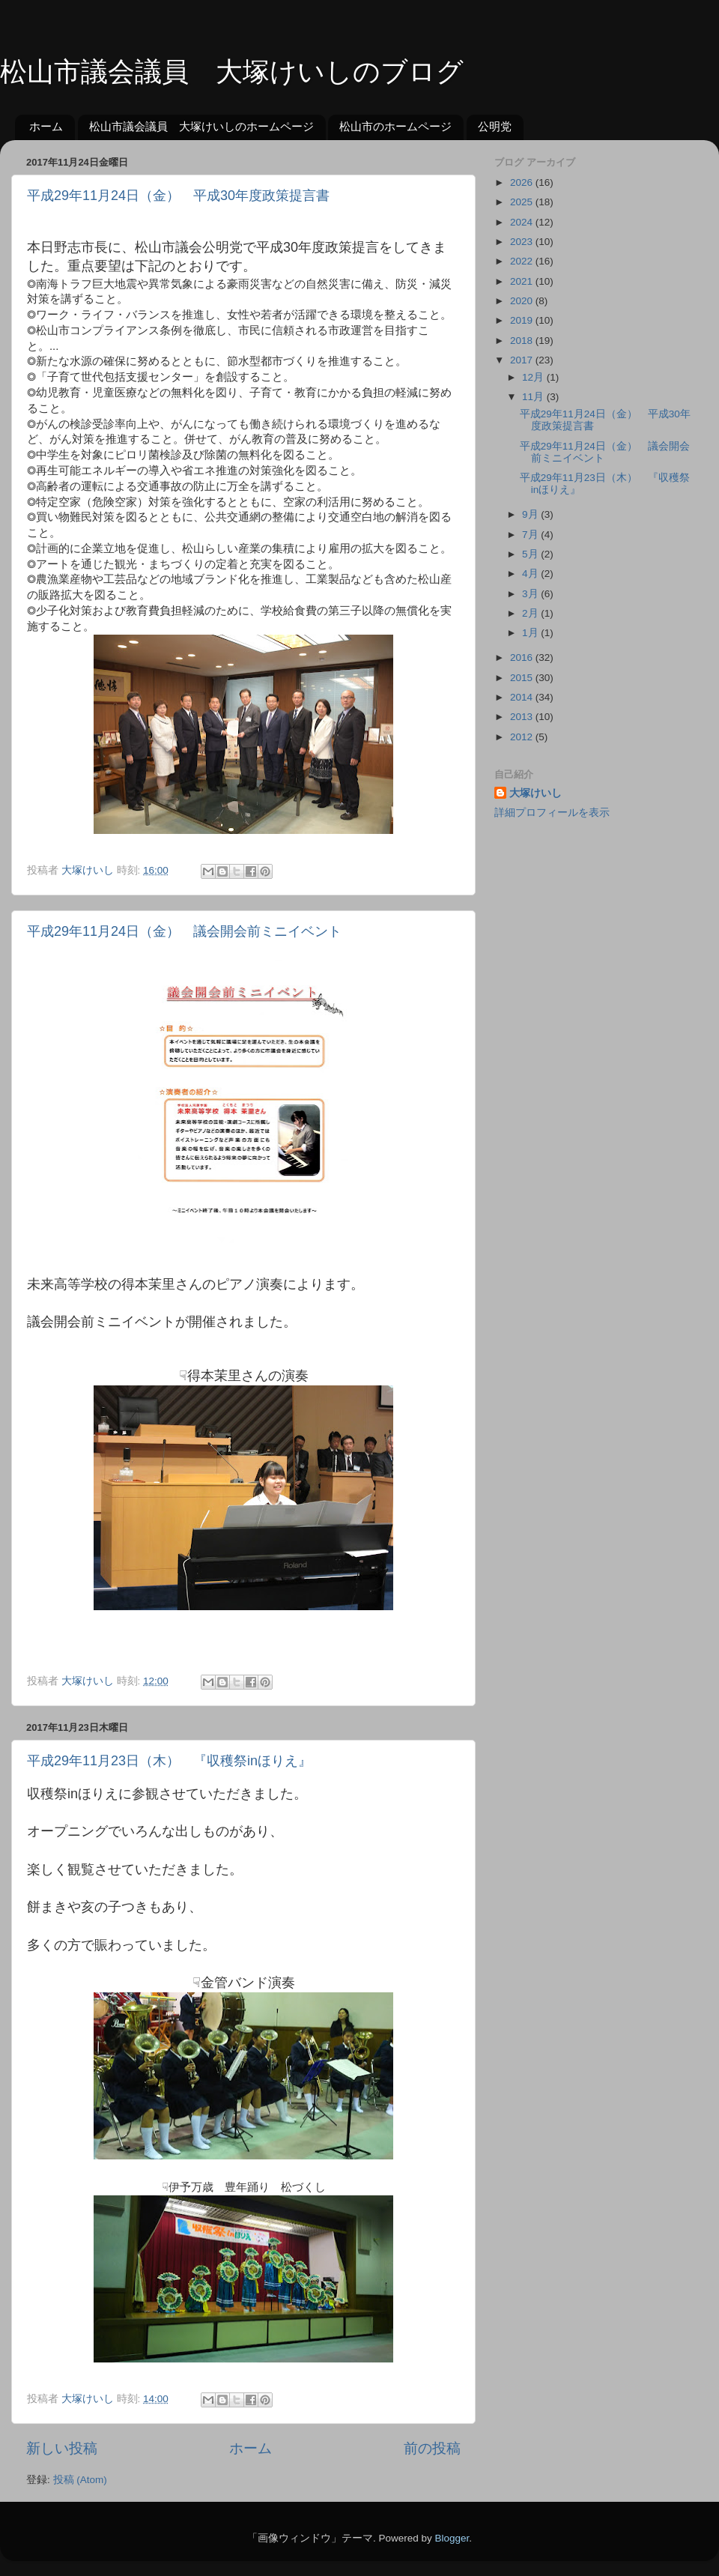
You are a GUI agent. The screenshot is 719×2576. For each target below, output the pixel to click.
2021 (523, 281)
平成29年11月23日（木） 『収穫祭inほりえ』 (169, 1760)
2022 (523, 261)
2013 (523, 716)
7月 (531, 534)
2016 (523, 657)
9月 (531, 514)
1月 (531, 632)
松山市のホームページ (395, 126)
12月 (534, 377)
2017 (523, 360)
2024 (523, 222)
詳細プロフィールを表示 (552, 812)
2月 (531, 613)
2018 (523, 340)
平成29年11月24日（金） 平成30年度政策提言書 (178, 195)
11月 (534, 396)
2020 (523, 300)
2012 (523, 737)
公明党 (495, 126)
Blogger (451, 2538)
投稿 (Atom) (80, 2479)
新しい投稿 (61, 2448)
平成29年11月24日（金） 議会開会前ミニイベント (184, 931)
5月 (531, 554)
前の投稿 (432, 2448)
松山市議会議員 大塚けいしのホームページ (201, 126)
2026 (523, 182)
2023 (523, 241)
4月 (531, 573)
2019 (523, 320)
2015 (523, 677)
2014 (523, 697)
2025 (523, 202)
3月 (531, 593)
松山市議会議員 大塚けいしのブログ (232, 71)
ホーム (46, 126)
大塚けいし (535, 793)
